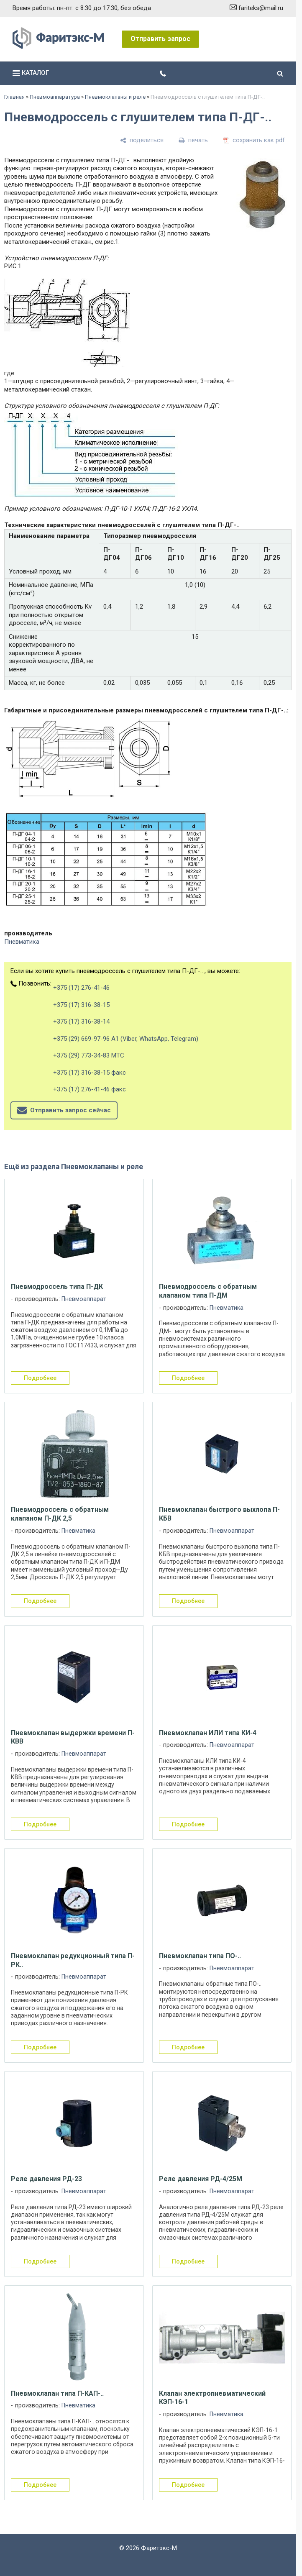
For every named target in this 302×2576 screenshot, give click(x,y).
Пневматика (21, 941)
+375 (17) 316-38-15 (81, 1005)
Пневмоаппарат (83, 1299)
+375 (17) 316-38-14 (81, 1021)
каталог (31, 73)
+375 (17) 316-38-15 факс (89, 1072)
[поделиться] (141, 140)
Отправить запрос (160, 39)
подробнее (40, 1378)
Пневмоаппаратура (55, 97)
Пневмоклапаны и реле (115, 97)
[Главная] (58, 47)
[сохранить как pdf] (254, 140)
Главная (14, 97)
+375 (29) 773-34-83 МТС (88, 1055)
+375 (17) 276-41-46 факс (89, 1089)
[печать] (193, 140)
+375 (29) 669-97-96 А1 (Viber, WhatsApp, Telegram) (125, 1038)
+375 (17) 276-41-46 (81, 987)
